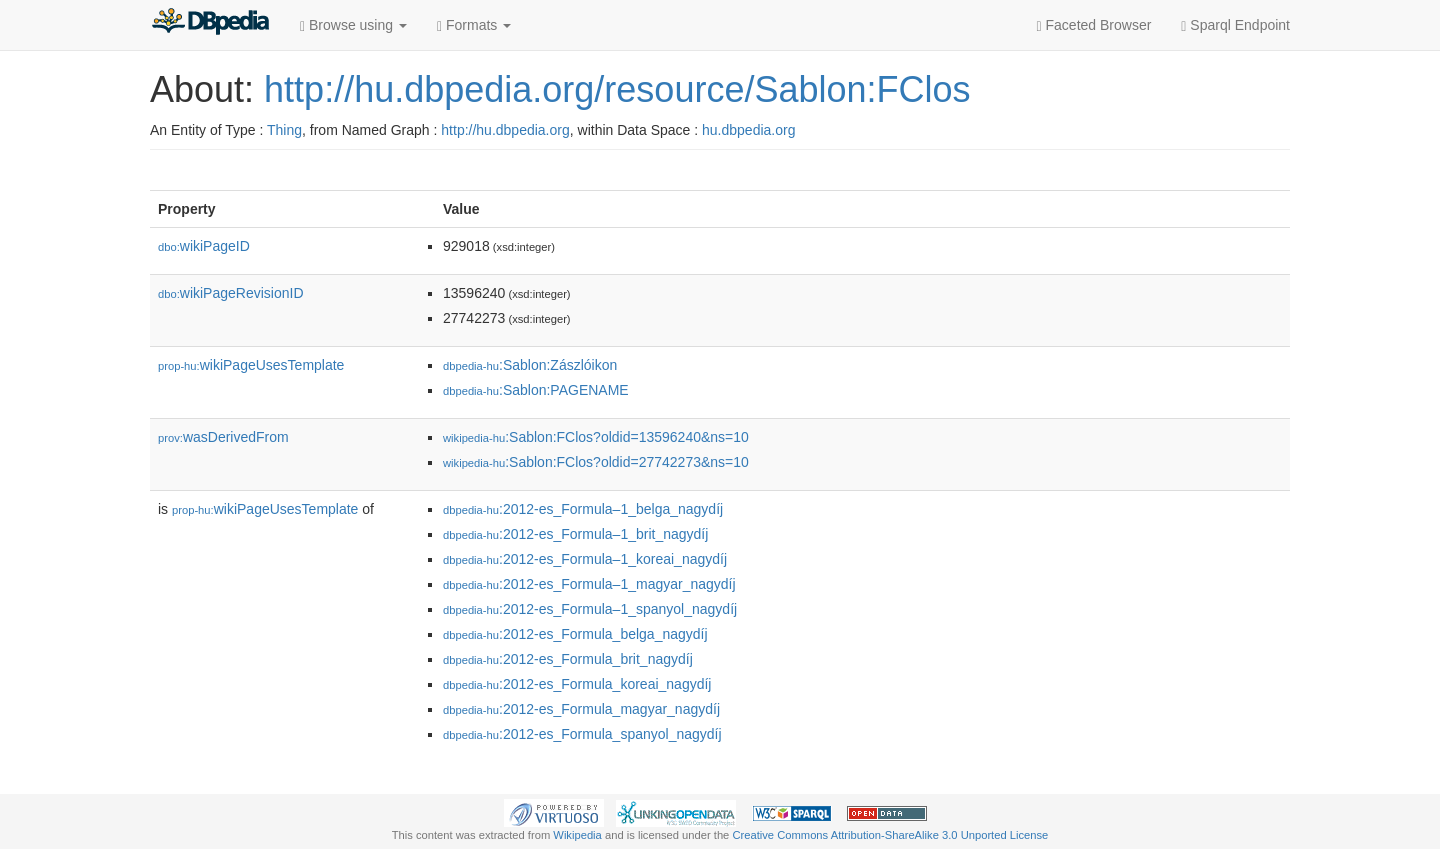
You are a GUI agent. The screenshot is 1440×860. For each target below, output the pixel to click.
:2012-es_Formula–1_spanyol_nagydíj (590, 609)
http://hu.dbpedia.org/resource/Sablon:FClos (617, 89)
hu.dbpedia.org (748, 130)
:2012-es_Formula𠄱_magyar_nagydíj (581, 709)
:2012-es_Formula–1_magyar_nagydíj (589, 584)
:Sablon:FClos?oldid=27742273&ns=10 (596, 462)
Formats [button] (474, 25)
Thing (284, 130)
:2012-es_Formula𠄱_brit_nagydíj (568, 659)
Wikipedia (577, 835)
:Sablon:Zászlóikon (530, 365)
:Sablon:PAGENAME (536, 390)
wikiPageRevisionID (231, 293)
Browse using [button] (353, 25)
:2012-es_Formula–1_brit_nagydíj (575, 534)
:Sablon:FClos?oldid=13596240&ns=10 (596, 437)
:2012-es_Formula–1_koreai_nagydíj (585, 559)
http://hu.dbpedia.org (505, 130)
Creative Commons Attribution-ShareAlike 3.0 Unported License (890, 835)
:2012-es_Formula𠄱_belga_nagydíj (575, 634)
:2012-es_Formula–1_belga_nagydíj (583, 509)
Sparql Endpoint (1235, 25)
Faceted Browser (1094, 25)
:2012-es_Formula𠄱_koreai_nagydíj (577, 684)
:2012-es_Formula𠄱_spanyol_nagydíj (582, 734)
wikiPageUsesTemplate (251, 365)
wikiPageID (204, 246)
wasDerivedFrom (223, 437)
